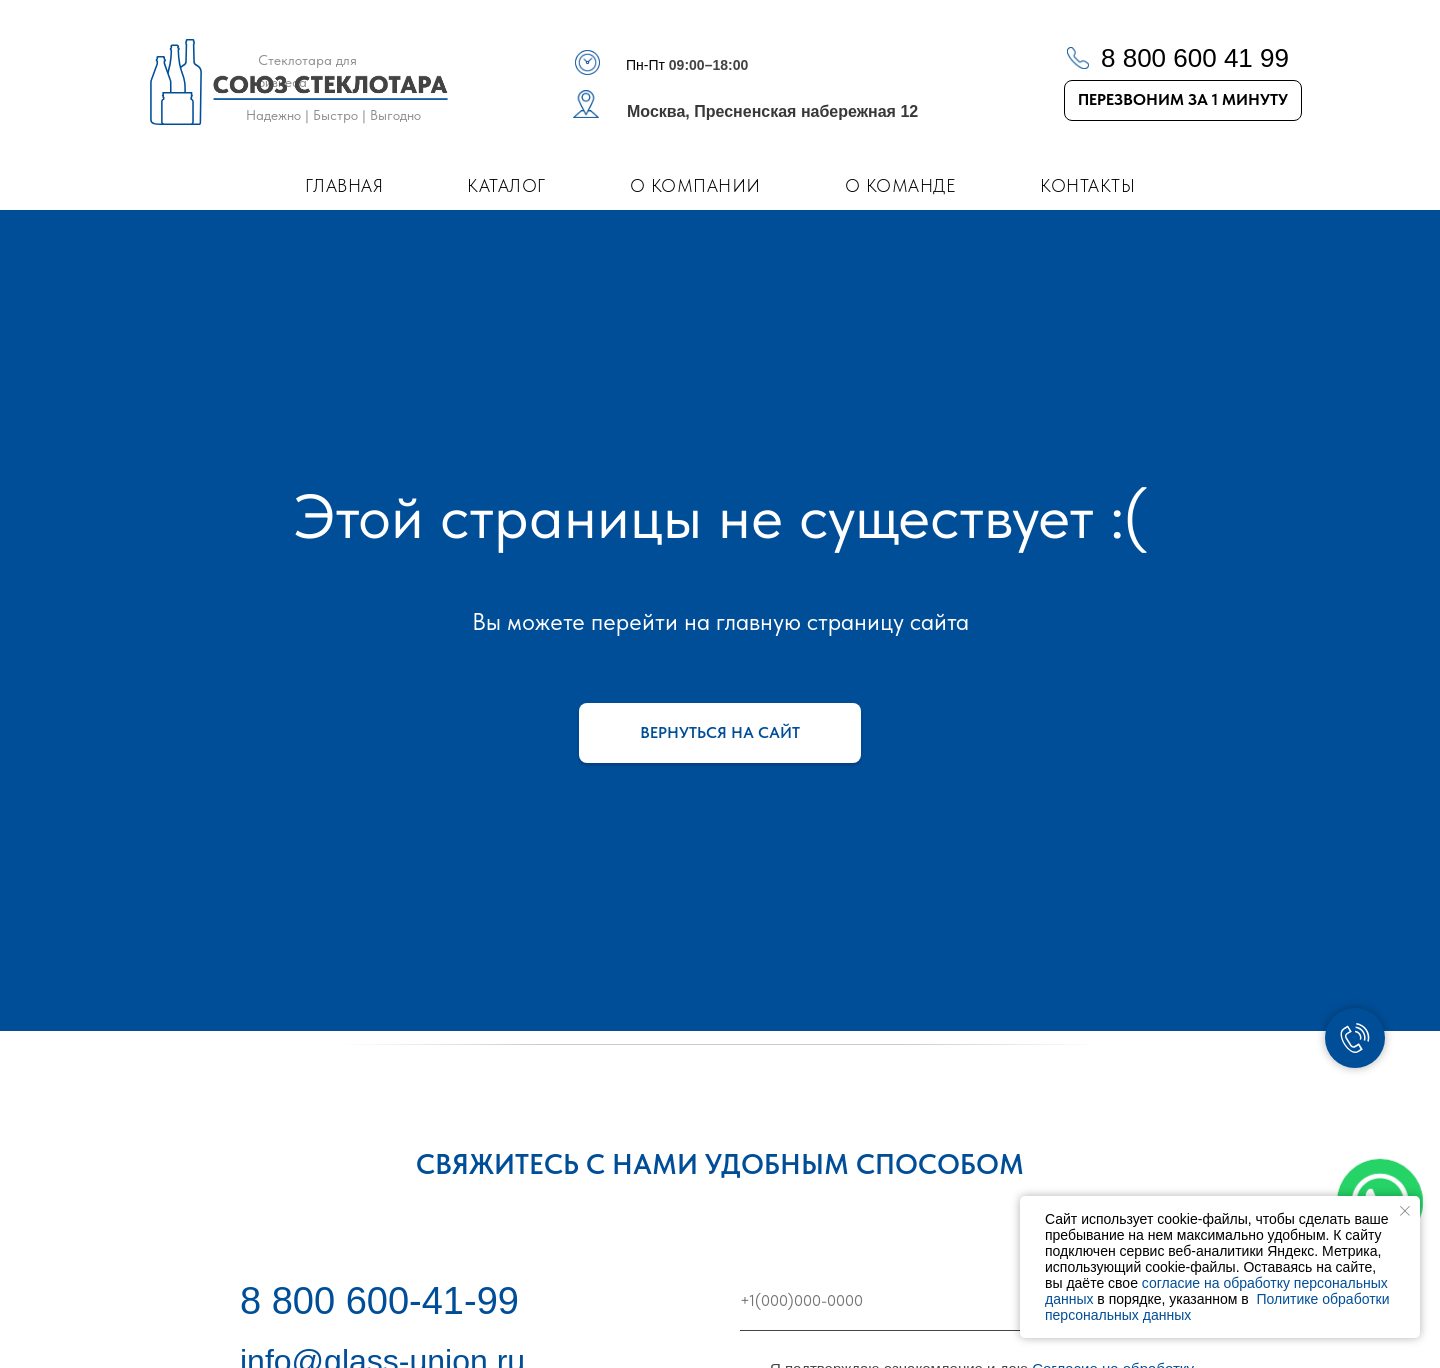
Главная (344, 185)
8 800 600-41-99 (379, 1301)
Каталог (506, 185)
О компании (695, 185)
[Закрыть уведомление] (1405, 1211)
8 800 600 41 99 (1195, 58)
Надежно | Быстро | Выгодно (333, 115)
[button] (1183, 100)
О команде (901, 185)
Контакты (1087, 185)
